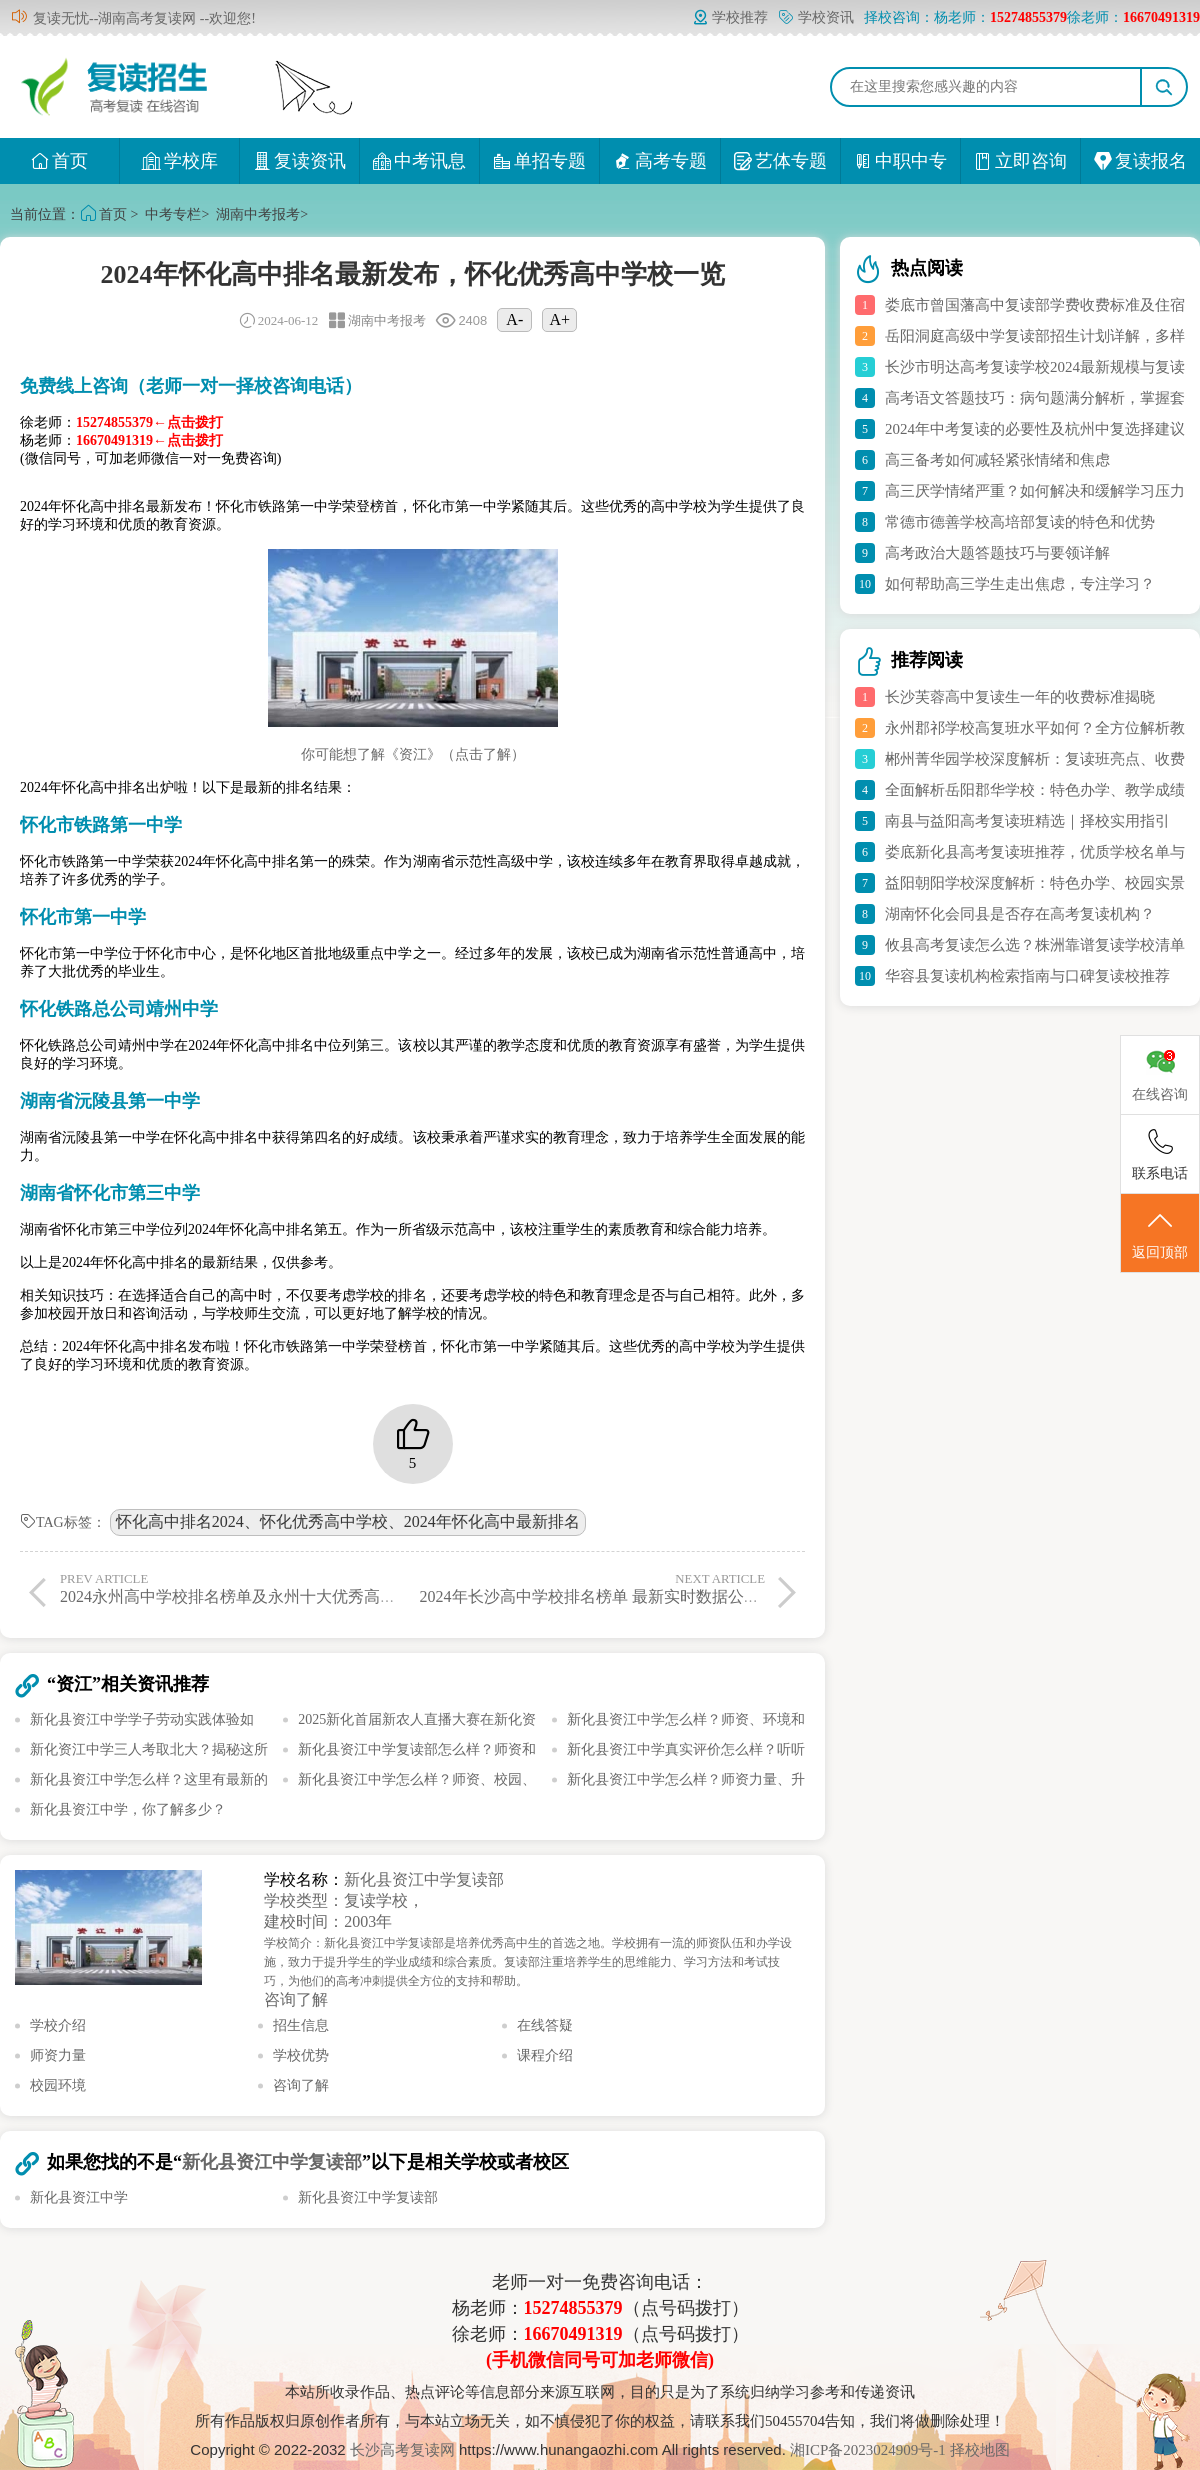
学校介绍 (58, 2025)
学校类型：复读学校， (344, 1900)
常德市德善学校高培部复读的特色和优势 (1020, 522)
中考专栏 (173, 214)
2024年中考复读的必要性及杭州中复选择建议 (1035, 429)
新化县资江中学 (79, 2197)
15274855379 (573, 2308)
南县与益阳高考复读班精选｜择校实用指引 (1027, 821)
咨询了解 (296, 1999)
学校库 (179, 161)
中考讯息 (419, 161)
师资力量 (58, 2055)
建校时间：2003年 (328, 1921)
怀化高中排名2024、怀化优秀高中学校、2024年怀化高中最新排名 (348, 1521)
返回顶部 (1160, 1234)
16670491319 (573, 2334)
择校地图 (980, 2450)
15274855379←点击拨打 (149, 422)
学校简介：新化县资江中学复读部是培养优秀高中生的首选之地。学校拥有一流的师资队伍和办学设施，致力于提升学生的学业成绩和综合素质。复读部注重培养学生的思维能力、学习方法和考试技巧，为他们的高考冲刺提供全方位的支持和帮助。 (528, 1962)
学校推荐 (730, 17)
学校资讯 (816, 17)
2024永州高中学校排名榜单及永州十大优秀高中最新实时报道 (276, 1588)
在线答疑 (545, 2025)
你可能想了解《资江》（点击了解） (413, 754)
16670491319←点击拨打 (149, 440)
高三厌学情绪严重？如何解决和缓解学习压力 (1035, 491)
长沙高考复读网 (402, 2450)
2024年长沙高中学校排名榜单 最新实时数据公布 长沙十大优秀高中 (656, 1588)
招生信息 (301, 2025)
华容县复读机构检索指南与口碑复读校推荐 (1027, 976)
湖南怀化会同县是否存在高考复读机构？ (1020, 914)
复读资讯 (299, 161)
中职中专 (900, 161)
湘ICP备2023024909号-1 (870, 2450)
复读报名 (1140, 161)
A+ (560, 319)
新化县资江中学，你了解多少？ (128, 1809)
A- (514, 319)
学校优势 (301, 2055)
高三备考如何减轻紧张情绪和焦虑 (997, 460)
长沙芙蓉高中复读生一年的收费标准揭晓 (1020, 697)
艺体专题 (780, 161)
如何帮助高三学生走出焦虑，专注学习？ (1020, 584)
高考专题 (660, 161)
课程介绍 (545, 2055)
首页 (59, 161)
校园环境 (58, 2085)
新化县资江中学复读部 (424, 1879)
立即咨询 (1020, 161)
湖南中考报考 (258, 214)
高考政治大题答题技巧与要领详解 (997, 553)
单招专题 (539, 161)
